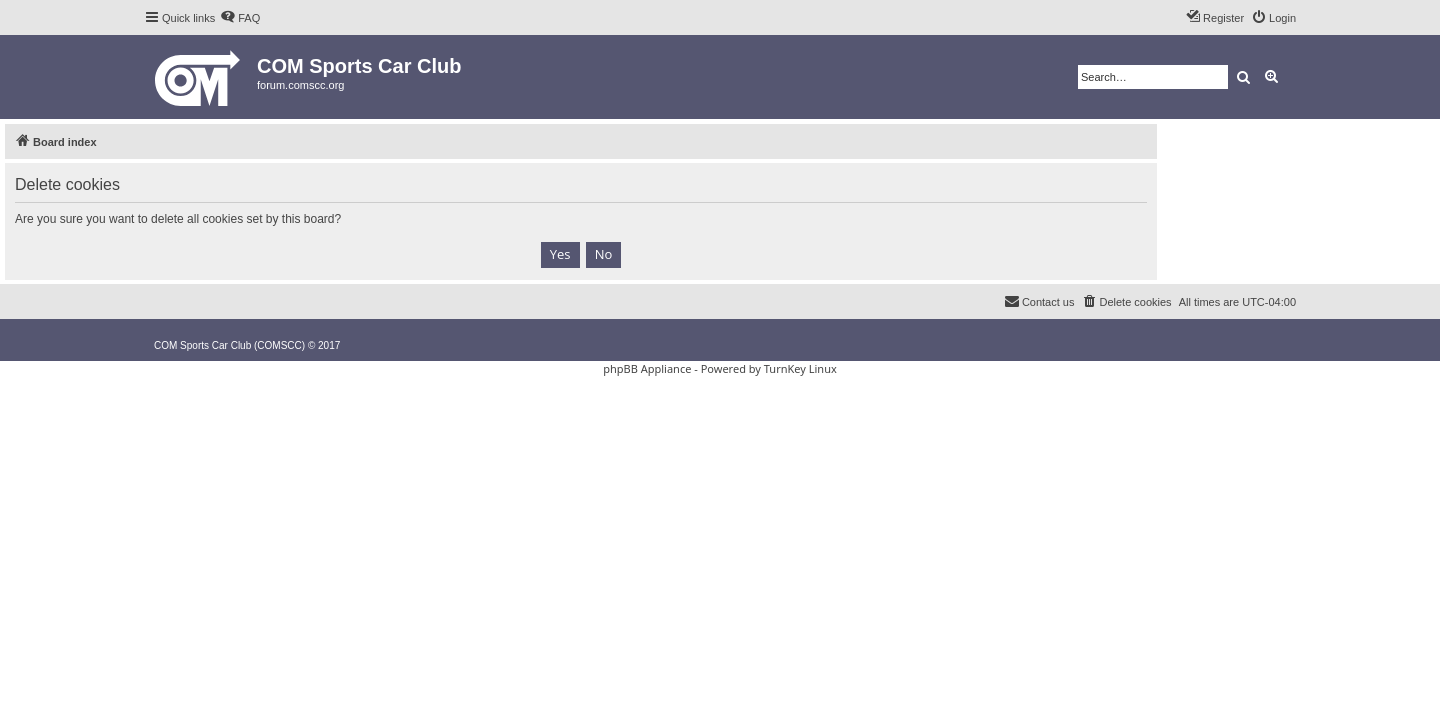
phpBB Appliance (647, 368)
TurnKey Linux (800, 368)
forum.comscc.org (300, 85)
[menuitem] (240, 18)
